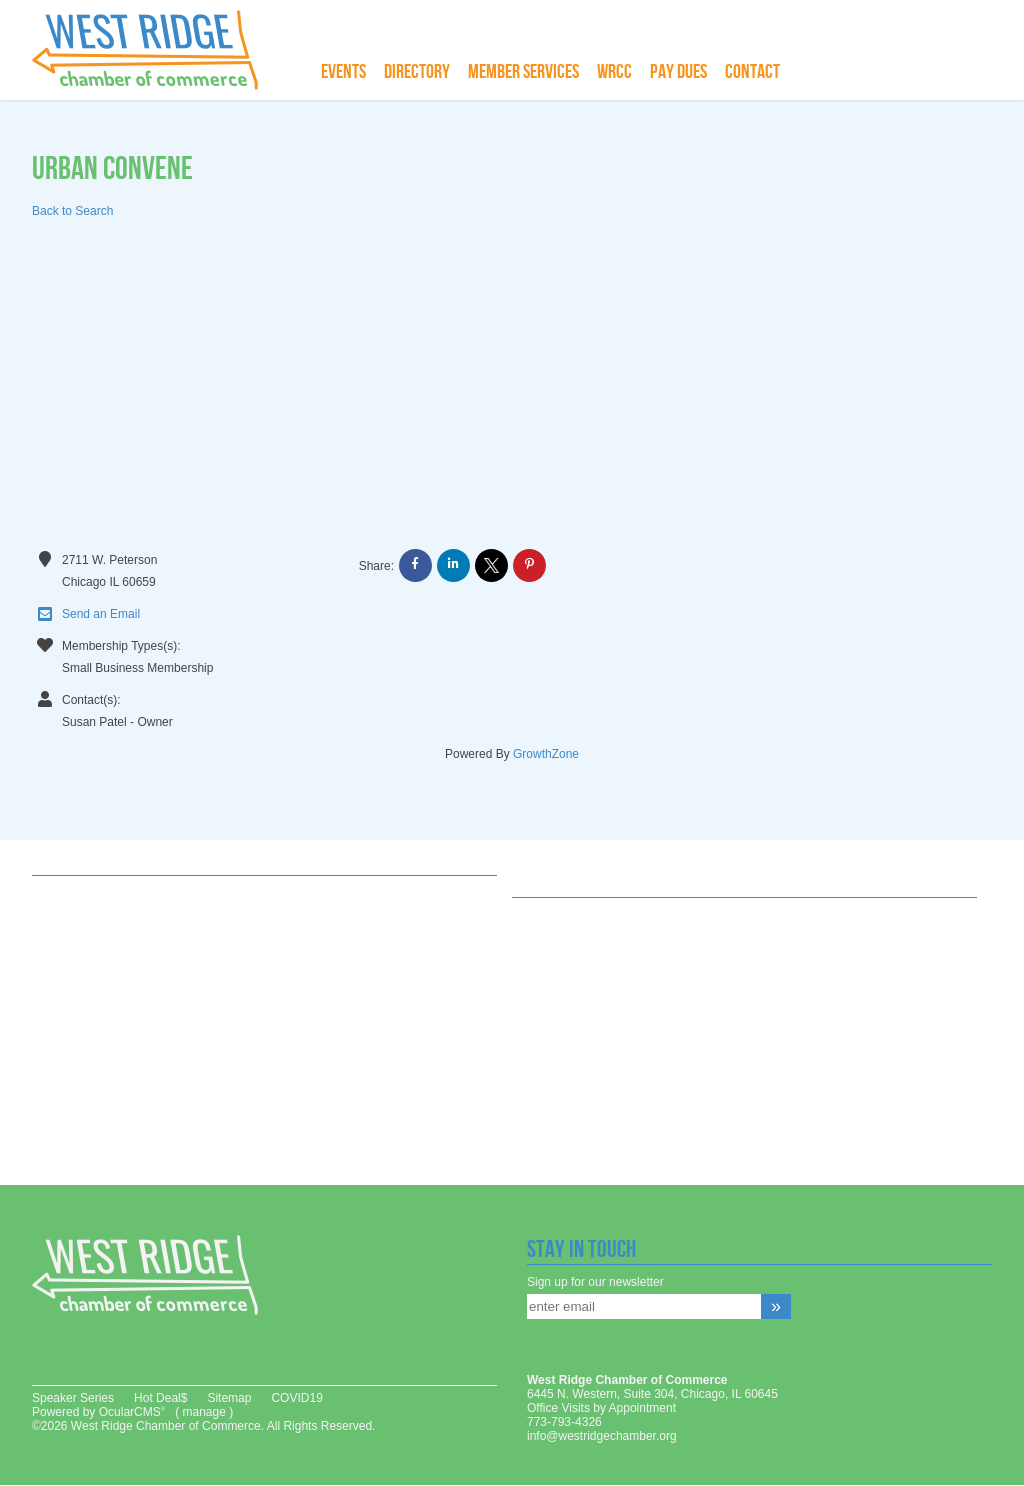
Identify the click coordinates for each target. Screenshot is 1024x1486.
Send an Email (86, 614)
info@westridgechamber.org (602, 1436)
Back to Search (72, 211)
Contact (752, 72)
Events (343, 72)
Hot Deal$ (160, 1398)
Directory (417, 72)
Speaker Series (73, 1398)
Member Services (523, 72)
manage (203, 1412)
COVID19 (296, 1398)
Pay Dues (678, 72)
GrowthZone (546, 754)
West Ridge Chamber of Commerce (157, 50)
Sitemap (229, 1398)
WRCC (614, 72)
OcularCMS (132, 1412)
